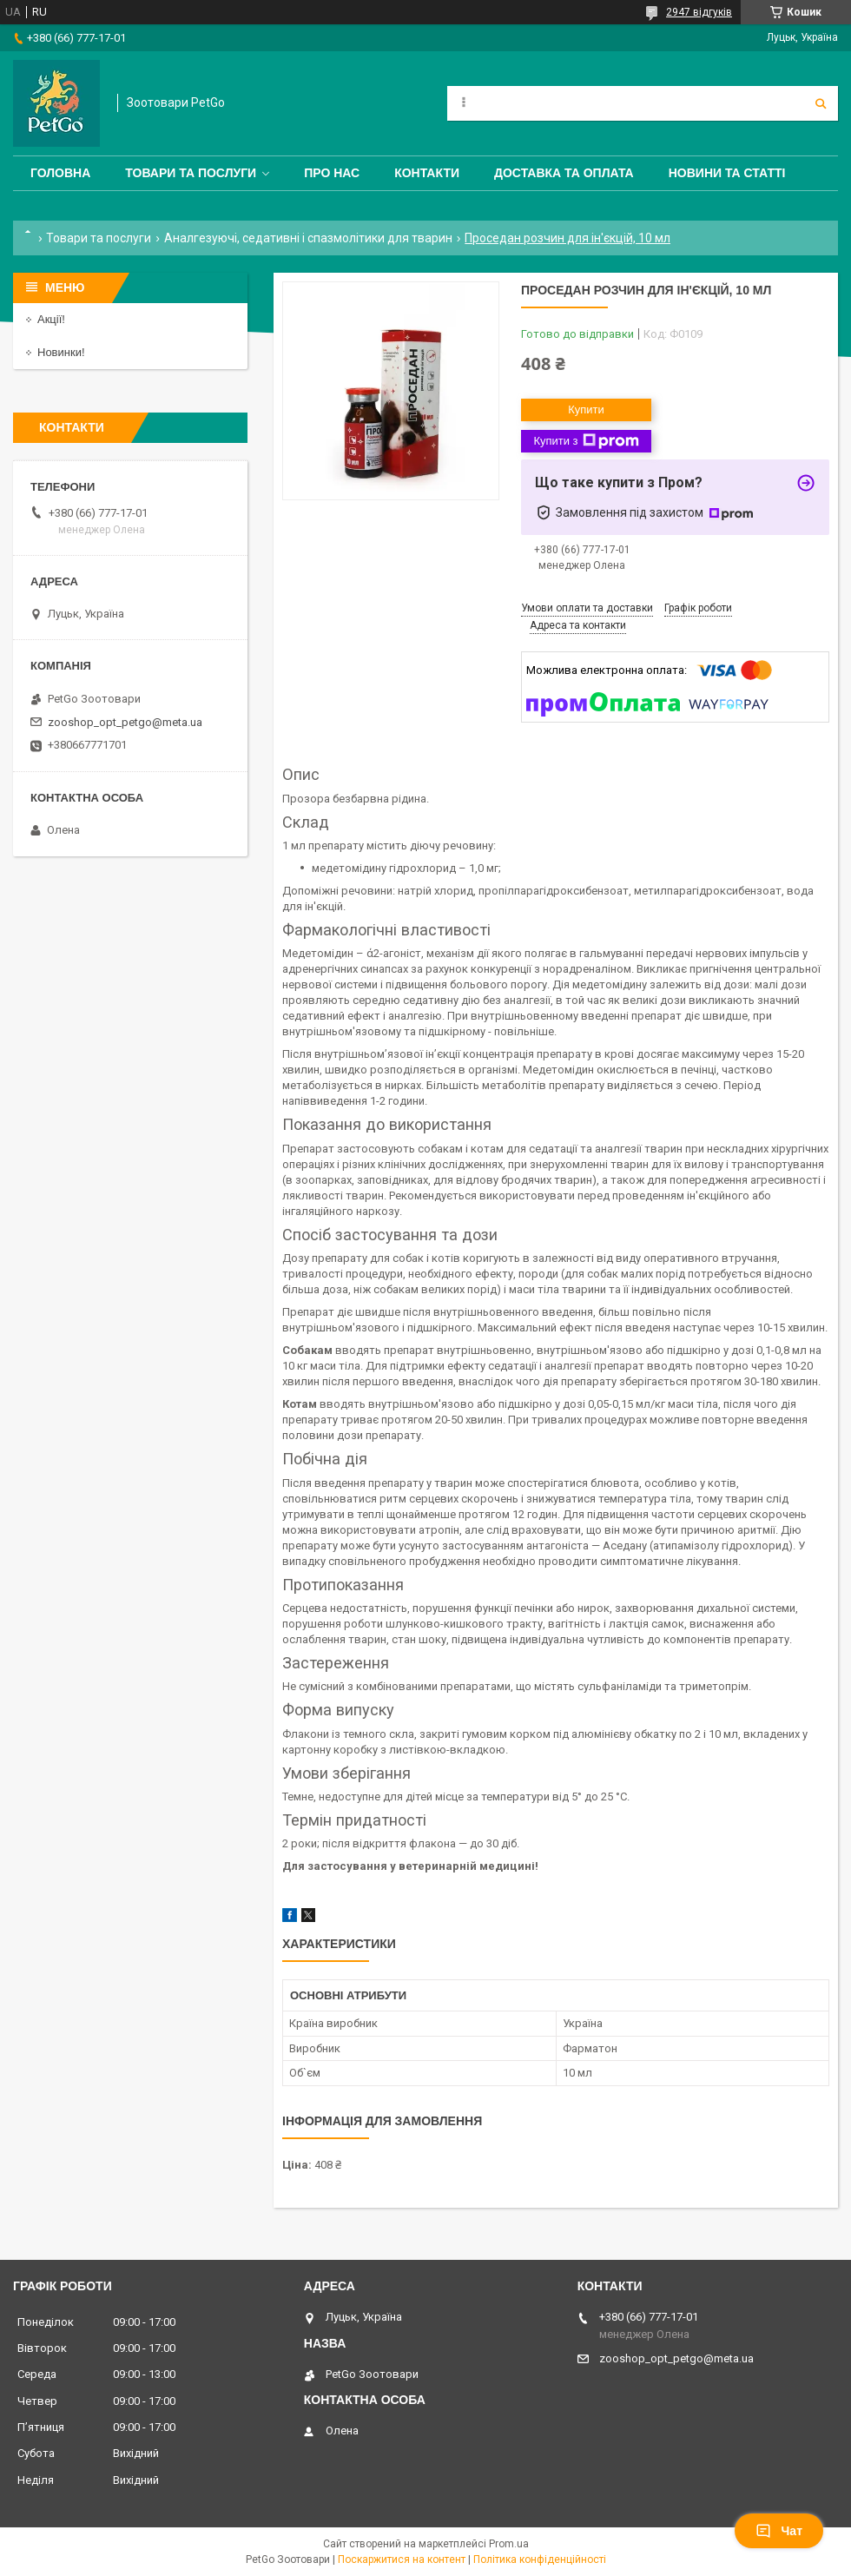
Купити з (585, 441)
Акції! (51, 319)
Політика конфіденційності (539, 2559)
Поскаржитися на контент (401, 2559)
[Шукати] (820, 103)
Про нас (332, 173)
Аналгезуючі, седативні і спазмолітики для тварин (308, 238)
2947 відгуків (699, 12)
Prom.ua (509, 2544)
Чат (778, 2531)
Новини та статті (727, 173)
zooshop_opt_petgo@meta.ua (125, 722)
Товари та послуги (190, 173)
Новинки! (61, 352)
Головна (60, 173)
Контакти (426, 173)
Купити (586, 409)
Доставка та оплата (564, 173)
